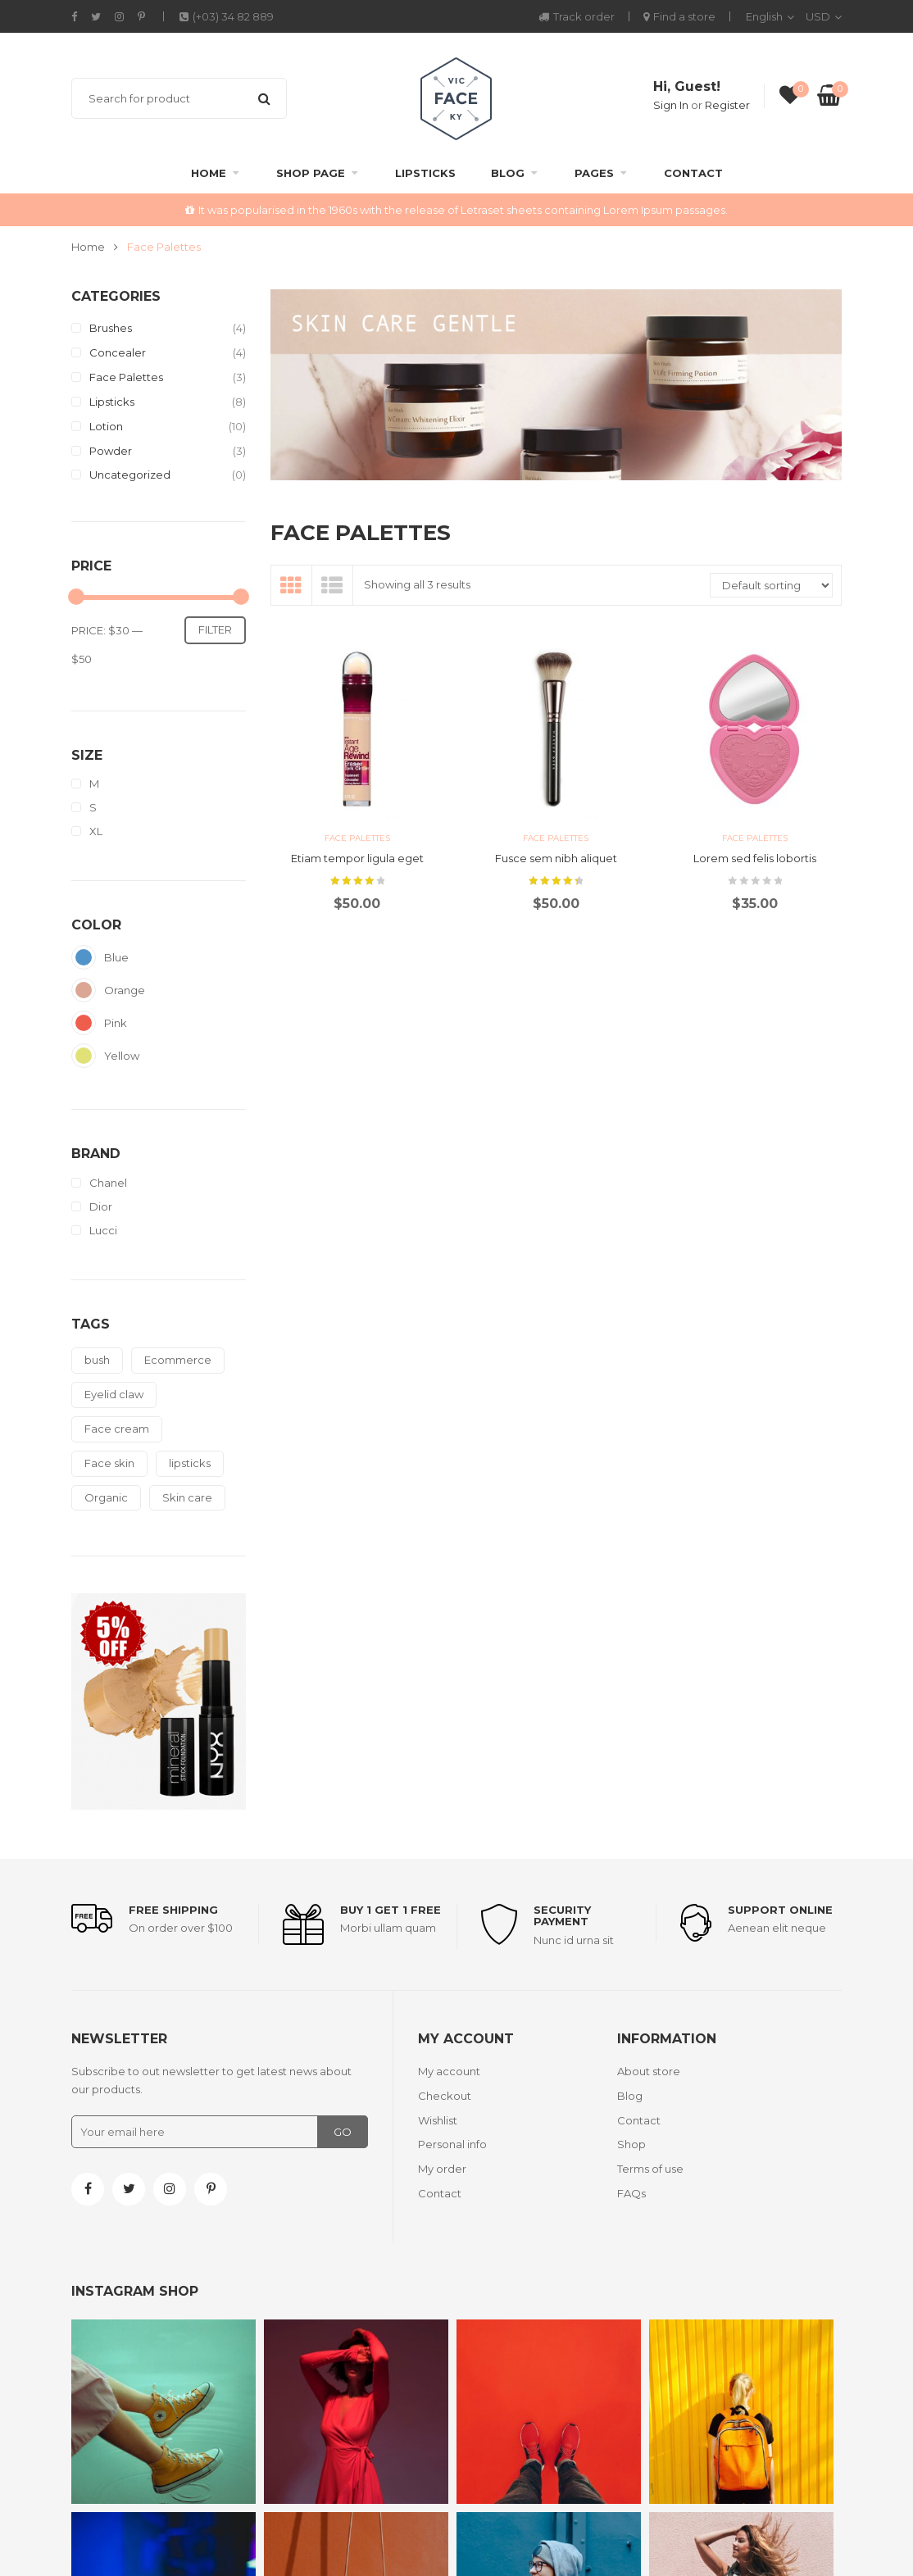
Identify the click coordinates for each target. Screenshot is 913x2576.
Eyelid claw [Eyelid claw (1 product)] (113, 1394)
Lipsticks (425, 172)
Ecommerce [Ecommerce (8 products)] (177, 1359)
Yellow (83, 1055)
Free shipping (173, 1909)
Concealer (117, 352)
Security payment (562, 1915)
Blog (508, 172)
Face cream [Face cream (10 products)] (116, 1428)
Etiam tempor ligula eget (357, 858)
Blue (83, 957)
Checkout (444, 2095)
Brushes (110, 327)
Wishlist (437, 2120)
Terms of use (650, 2168)
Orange (83, 990)
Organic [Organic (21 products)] (106, 1497)
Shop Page (310, 172)
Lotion (106, 426)
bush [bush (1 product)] (97, 1359)
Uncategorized (129, 474)
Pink (83, 1023)
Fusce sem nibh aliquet (556, 858)
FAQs (631, 2193)
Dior (100, 1207)
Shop (631, 2144)
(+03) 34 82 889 (226, 16)
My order (442, 2168)
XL (95, 831)
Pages (594, 172)
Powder (110, 450)
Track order (576, 16)
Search (264, 98)
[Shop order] (771, 585)
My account (449, 2071)
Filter (215, 629)
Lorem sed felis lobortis (754, 858)
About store (648, 2071)
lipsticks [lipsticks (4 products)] (190, 1463)
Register (727, 104)
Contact (693, 172)
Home (208, 172)
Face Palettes (126, 377)
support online (780, 1909)
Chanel (108, 1183)
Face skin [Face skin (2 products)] (109, 1463)
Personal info (452, 2144)
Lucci (103, 1230)
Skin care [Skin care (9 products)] (187, 1497)
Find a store (679, 16)
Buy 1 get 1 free (390, 1909)
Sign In (670, 104)
